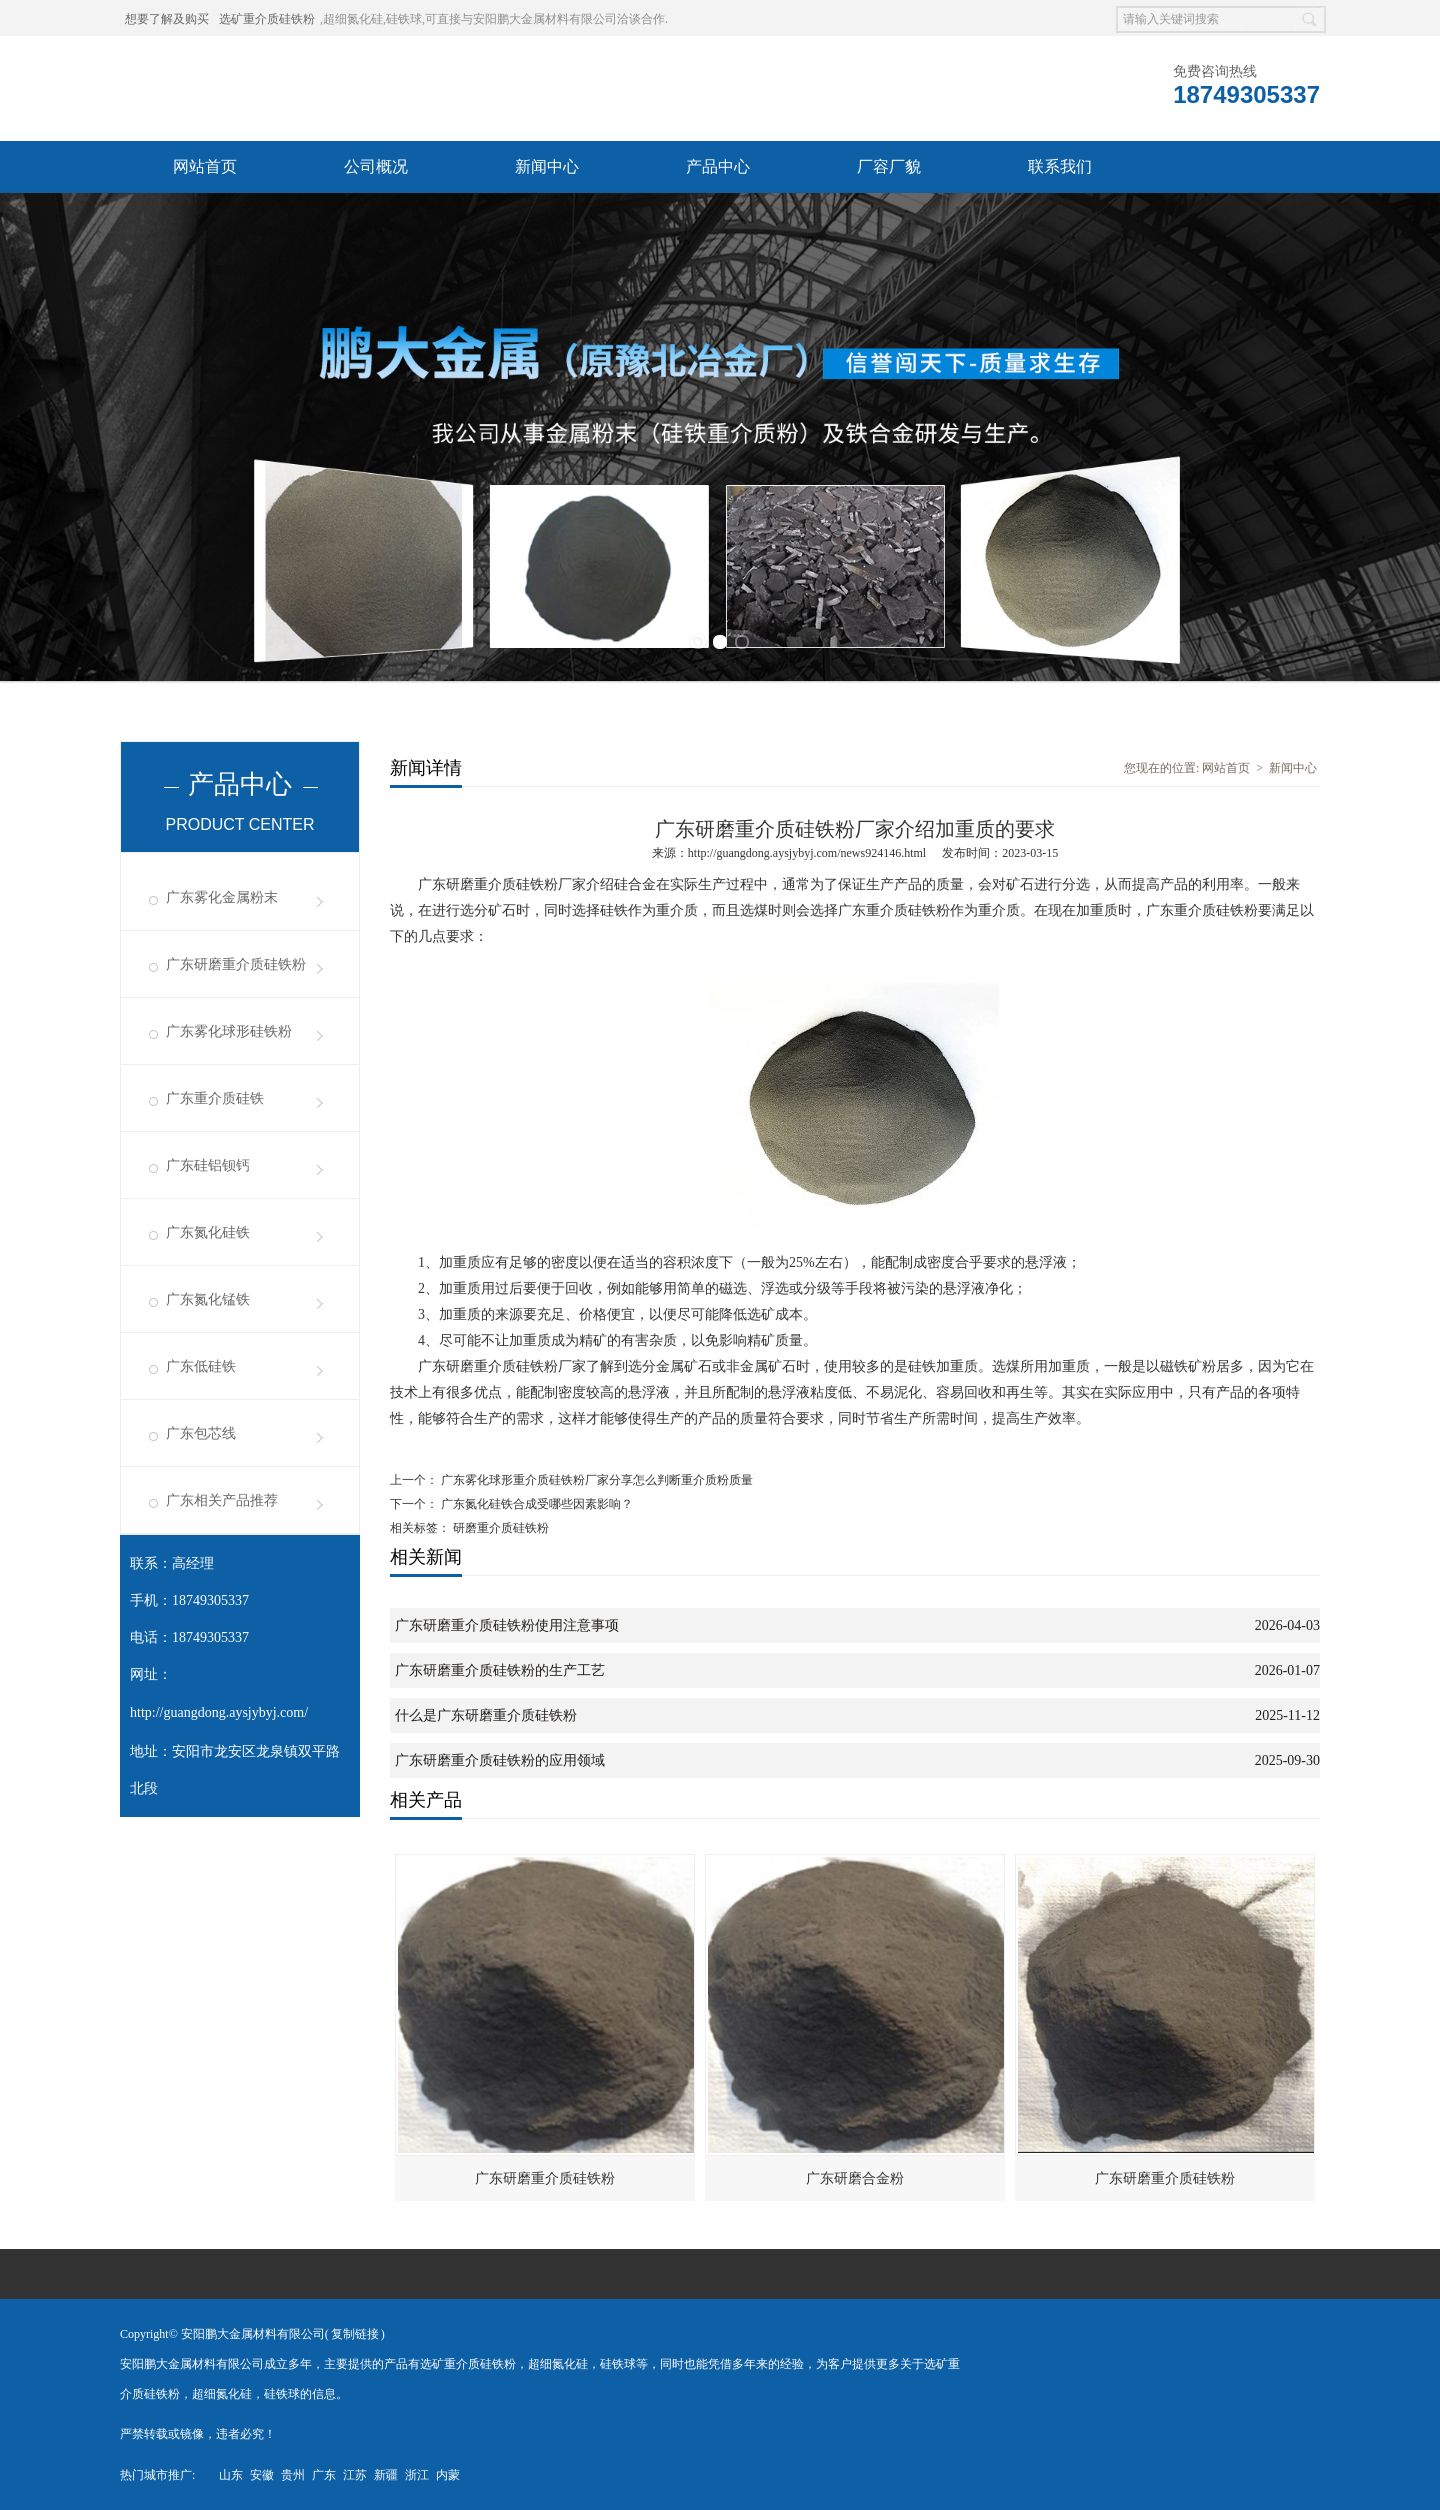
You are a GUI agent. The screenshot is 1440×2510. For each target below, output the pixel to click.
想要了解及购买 (167, 19)
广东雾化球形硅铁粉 (229, 1031)
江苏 (355, 2475)
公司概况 (376, 166)
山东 (231, 2475)
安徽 (262, 2475)
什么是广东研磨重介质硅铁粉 (486, 1715)
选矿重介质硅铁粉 (267, 19)
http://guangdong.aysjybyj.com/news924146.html (807, 853)
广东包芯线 (201, 1433)
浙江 (417, 2475)
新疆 (386, 2475)
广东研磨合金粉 (855, 2178)
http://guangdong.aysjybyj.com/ (219, 1712)
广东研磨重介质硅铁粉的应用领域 (500, 1760)
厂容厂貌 (889, 166)
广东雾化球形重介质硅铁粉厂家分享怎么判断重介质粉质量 (595, 1480)
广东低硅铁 (201, 1366)
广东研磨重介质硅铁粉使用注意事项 (507, 1625)
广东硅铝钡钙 (208, 1165)
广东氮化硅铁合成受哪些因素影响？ (535, 1504)
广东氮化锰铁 (208, 1299)
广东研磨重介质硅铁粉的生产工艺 (500, 1670)
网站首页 (205, 166)
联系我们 (1060, 166)
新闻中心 (547, 166)
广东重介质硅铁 (215, 1098)
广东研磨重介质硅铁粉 (236, 964)
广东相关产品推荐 (222, 1500)
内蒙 (448, 2475)
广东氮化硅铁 (208, 1232)
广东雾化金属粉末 (222, 897)
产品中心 (718, 166)
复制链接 (355, 2334)
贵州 (293, 2475)
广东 (324, 2475)
